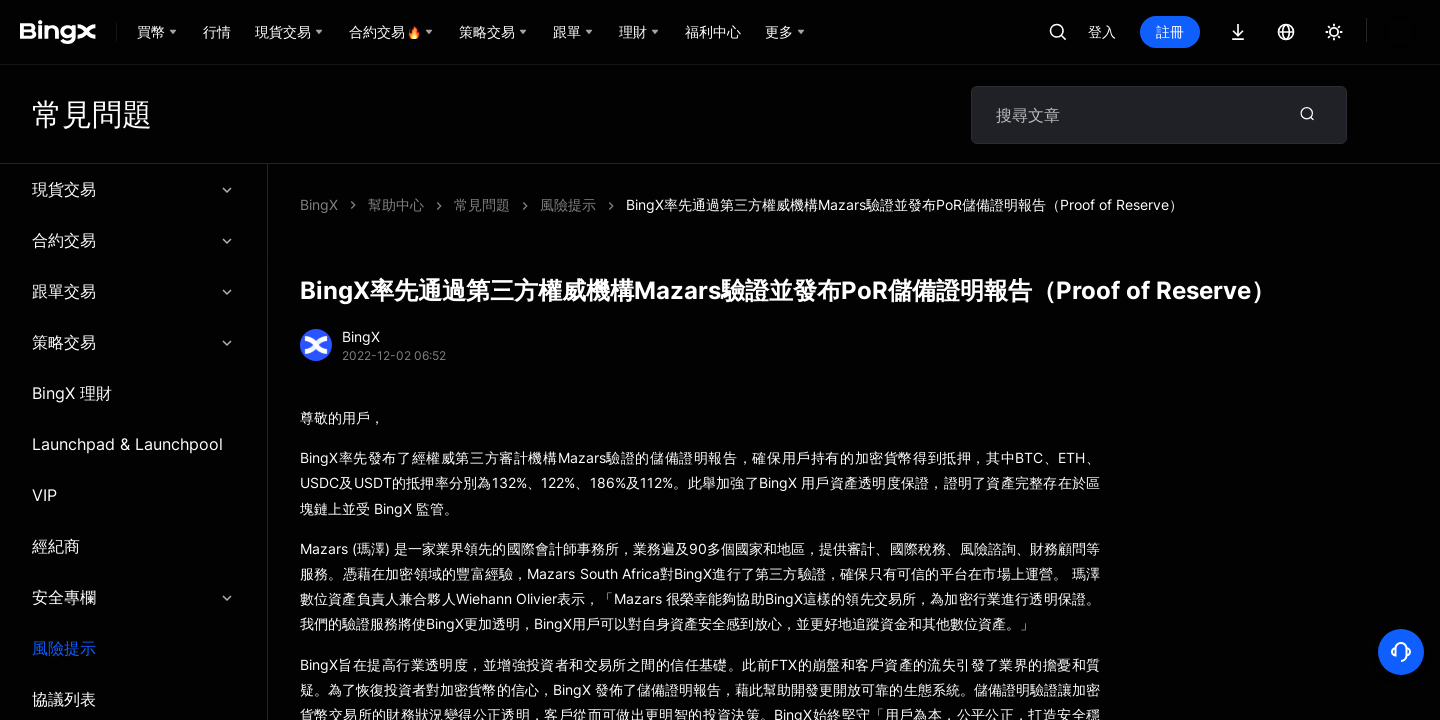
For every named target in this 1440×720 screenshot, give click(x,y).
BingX (319, 204)
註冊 (1170, 31)
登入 (1102, 31)
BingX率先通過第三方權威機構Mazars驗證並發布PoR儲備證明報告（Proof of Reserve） (732, 204)
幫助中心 (396, 204)
